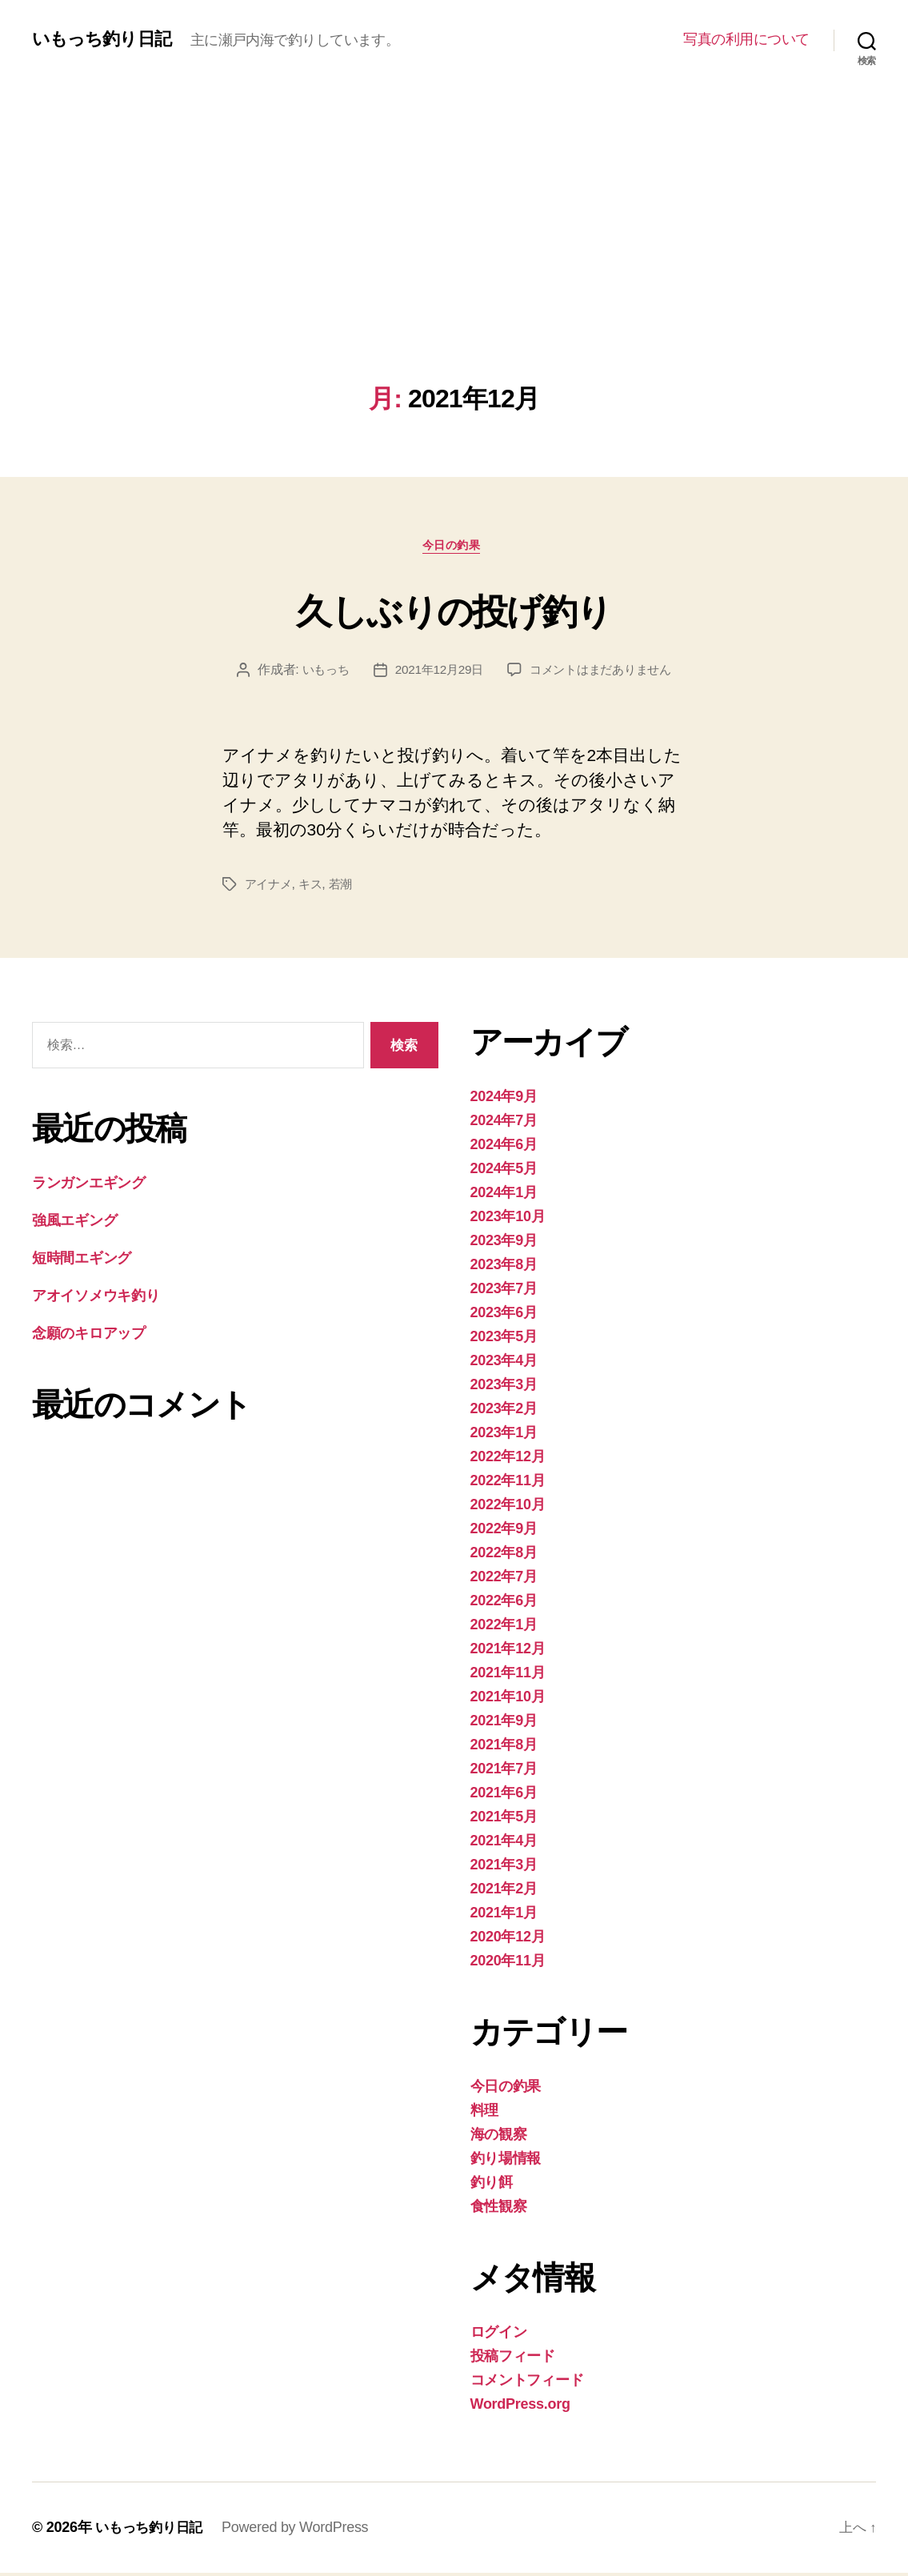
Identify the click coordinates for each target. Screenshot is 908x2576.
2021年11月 (508, 1676)
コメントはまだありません (604, 672)
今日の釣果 (454, 548)
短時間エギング (81, 1262)
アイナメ (270, 887)
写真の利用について (746, 39)
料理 (484, 2113)
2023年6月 (504, 1316)
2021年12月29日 (436, 672)
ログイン (498, 2335)
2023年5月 (504, 1340)
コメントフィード (527, 2383)
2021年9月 (504, 1724)
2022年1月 (504, 1628)
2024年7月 (504, 1124)
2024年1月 (504, 1196)
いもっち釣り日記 (107, 39)
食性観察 (498, 2209)
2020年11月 (508, 1964)
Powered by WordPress (301, 2530)
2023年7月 (504, 1292)
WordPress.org (520, 2407)
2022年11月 (508, 1484)
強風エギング (74, 1224)
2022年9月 (504, 1532)
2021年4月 (504, 1844)
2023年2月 (504, 1412)
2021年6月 (504, 1796)
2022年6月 (504, 1604)
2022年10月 (508, 1508)
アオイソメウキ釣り (96, 1300)
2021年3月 (504, 1868)
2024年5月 (504, 1172)
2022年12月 (508, 1460)
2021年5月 (504, 1820)
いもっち (319, 672)
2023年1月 (504, 1436)
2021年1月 (504, 1916)
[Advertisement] (454, 264)
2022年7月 (504, 1580)
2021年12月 (508, 1652)
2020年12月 (508, 1940)
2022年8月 (504, 1556)
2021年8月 (504, 1748)
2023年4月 (504, 1364)
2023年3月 (504, 1388)
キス (314, 887)
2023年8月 (504, 1268)
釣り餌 (491, 2185)
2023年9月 (504, 1244)
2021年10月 (508, 1700)
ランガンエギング (89, 1187)
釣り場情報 (506, 2161)
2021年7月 (504, 1772)
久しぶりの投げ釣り (453, 610)
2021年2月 (504, 1892)
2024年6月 (504, 1148)
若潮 (346, 887)
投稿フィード (512, 2359)
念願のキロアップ (89, 1337)
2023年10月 (508, 1220)
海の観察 (498, 2137)
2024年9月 (504, 1100)
